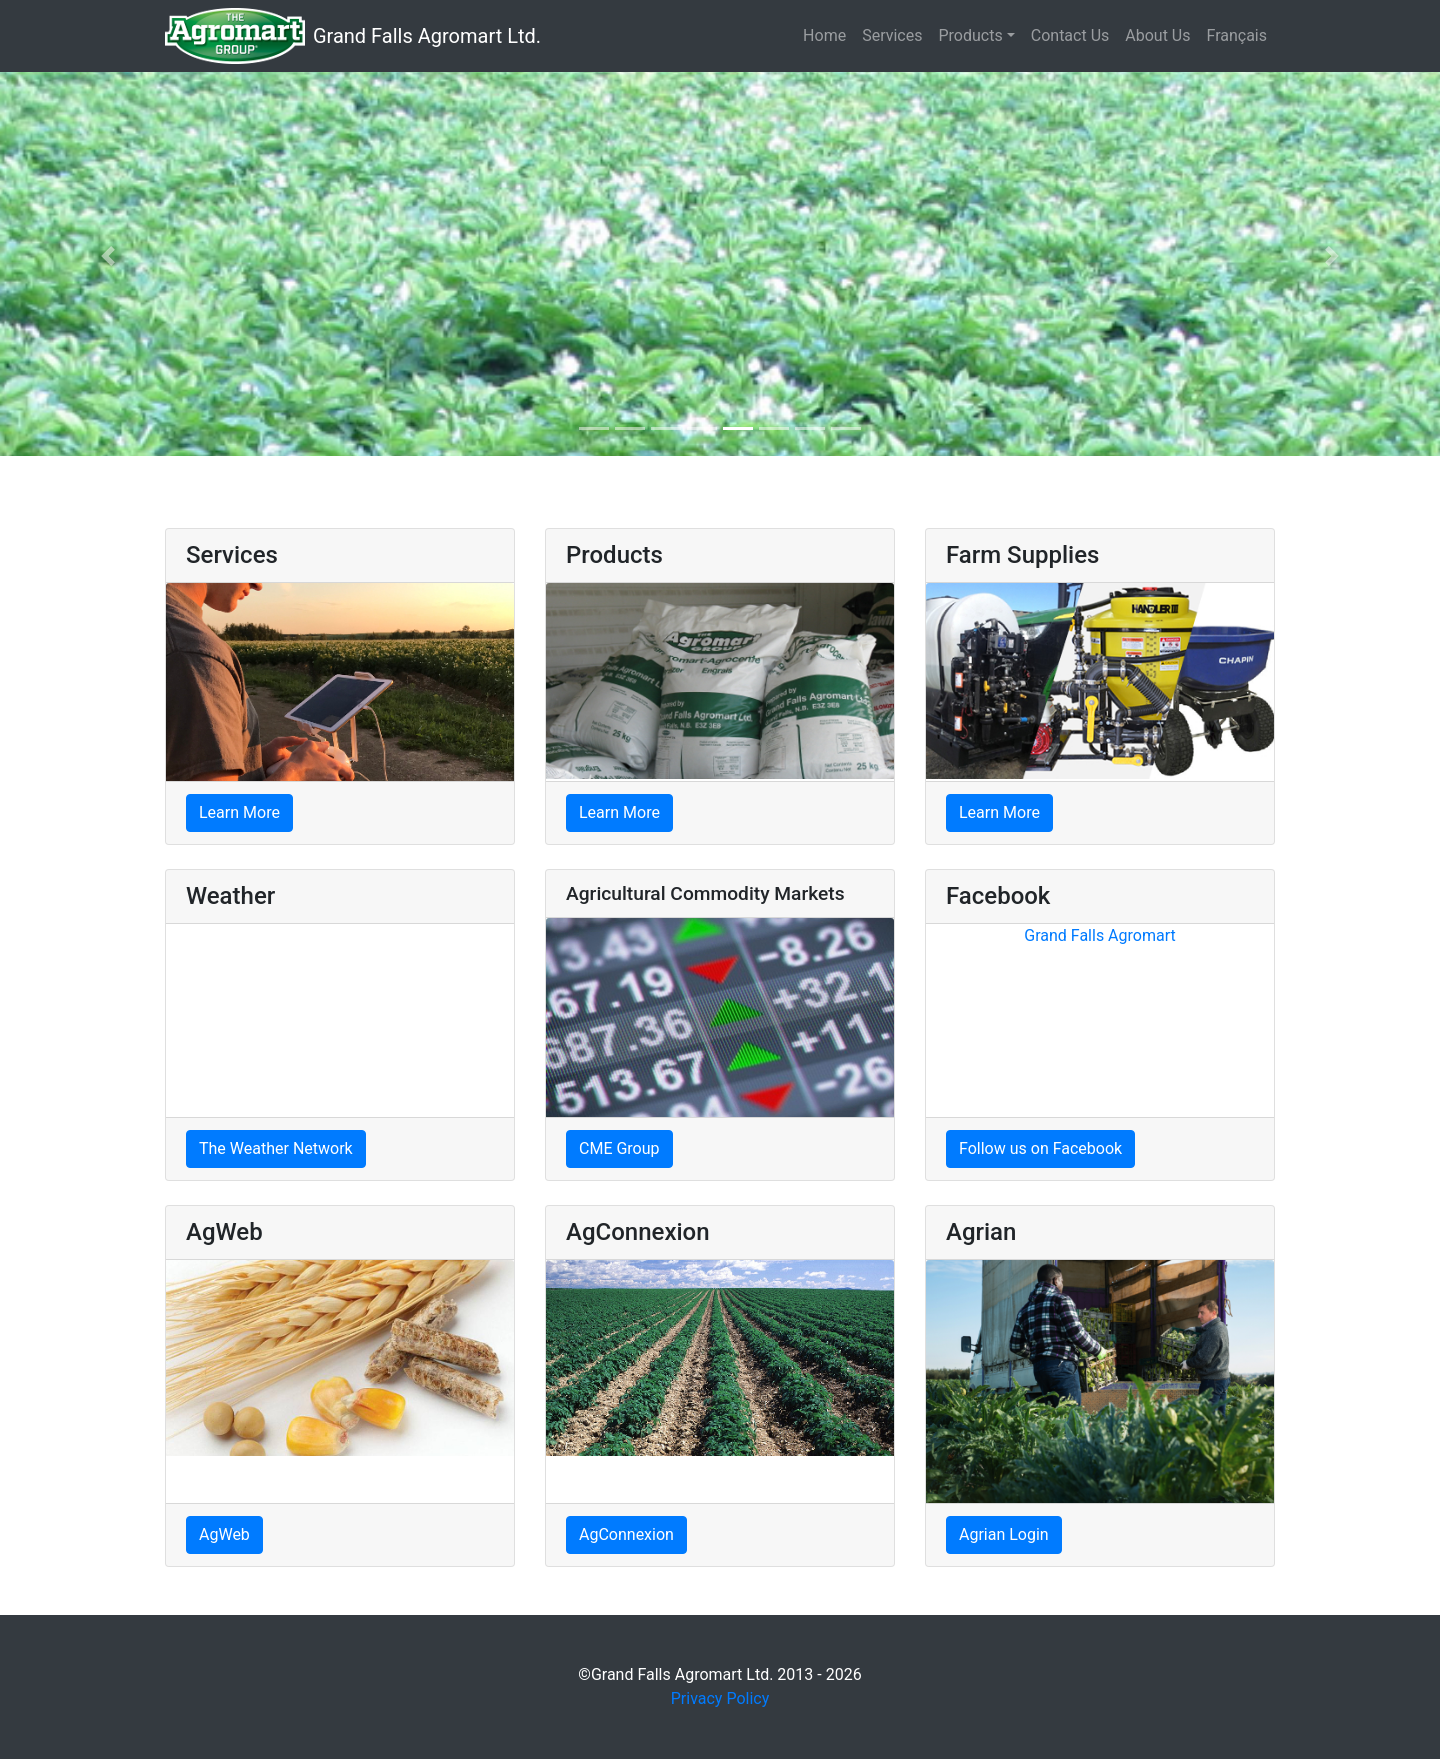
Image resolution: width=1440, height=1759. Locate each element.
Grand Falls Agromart (1099, 935)
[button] (108, 256)
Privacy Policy (720, 1698)
